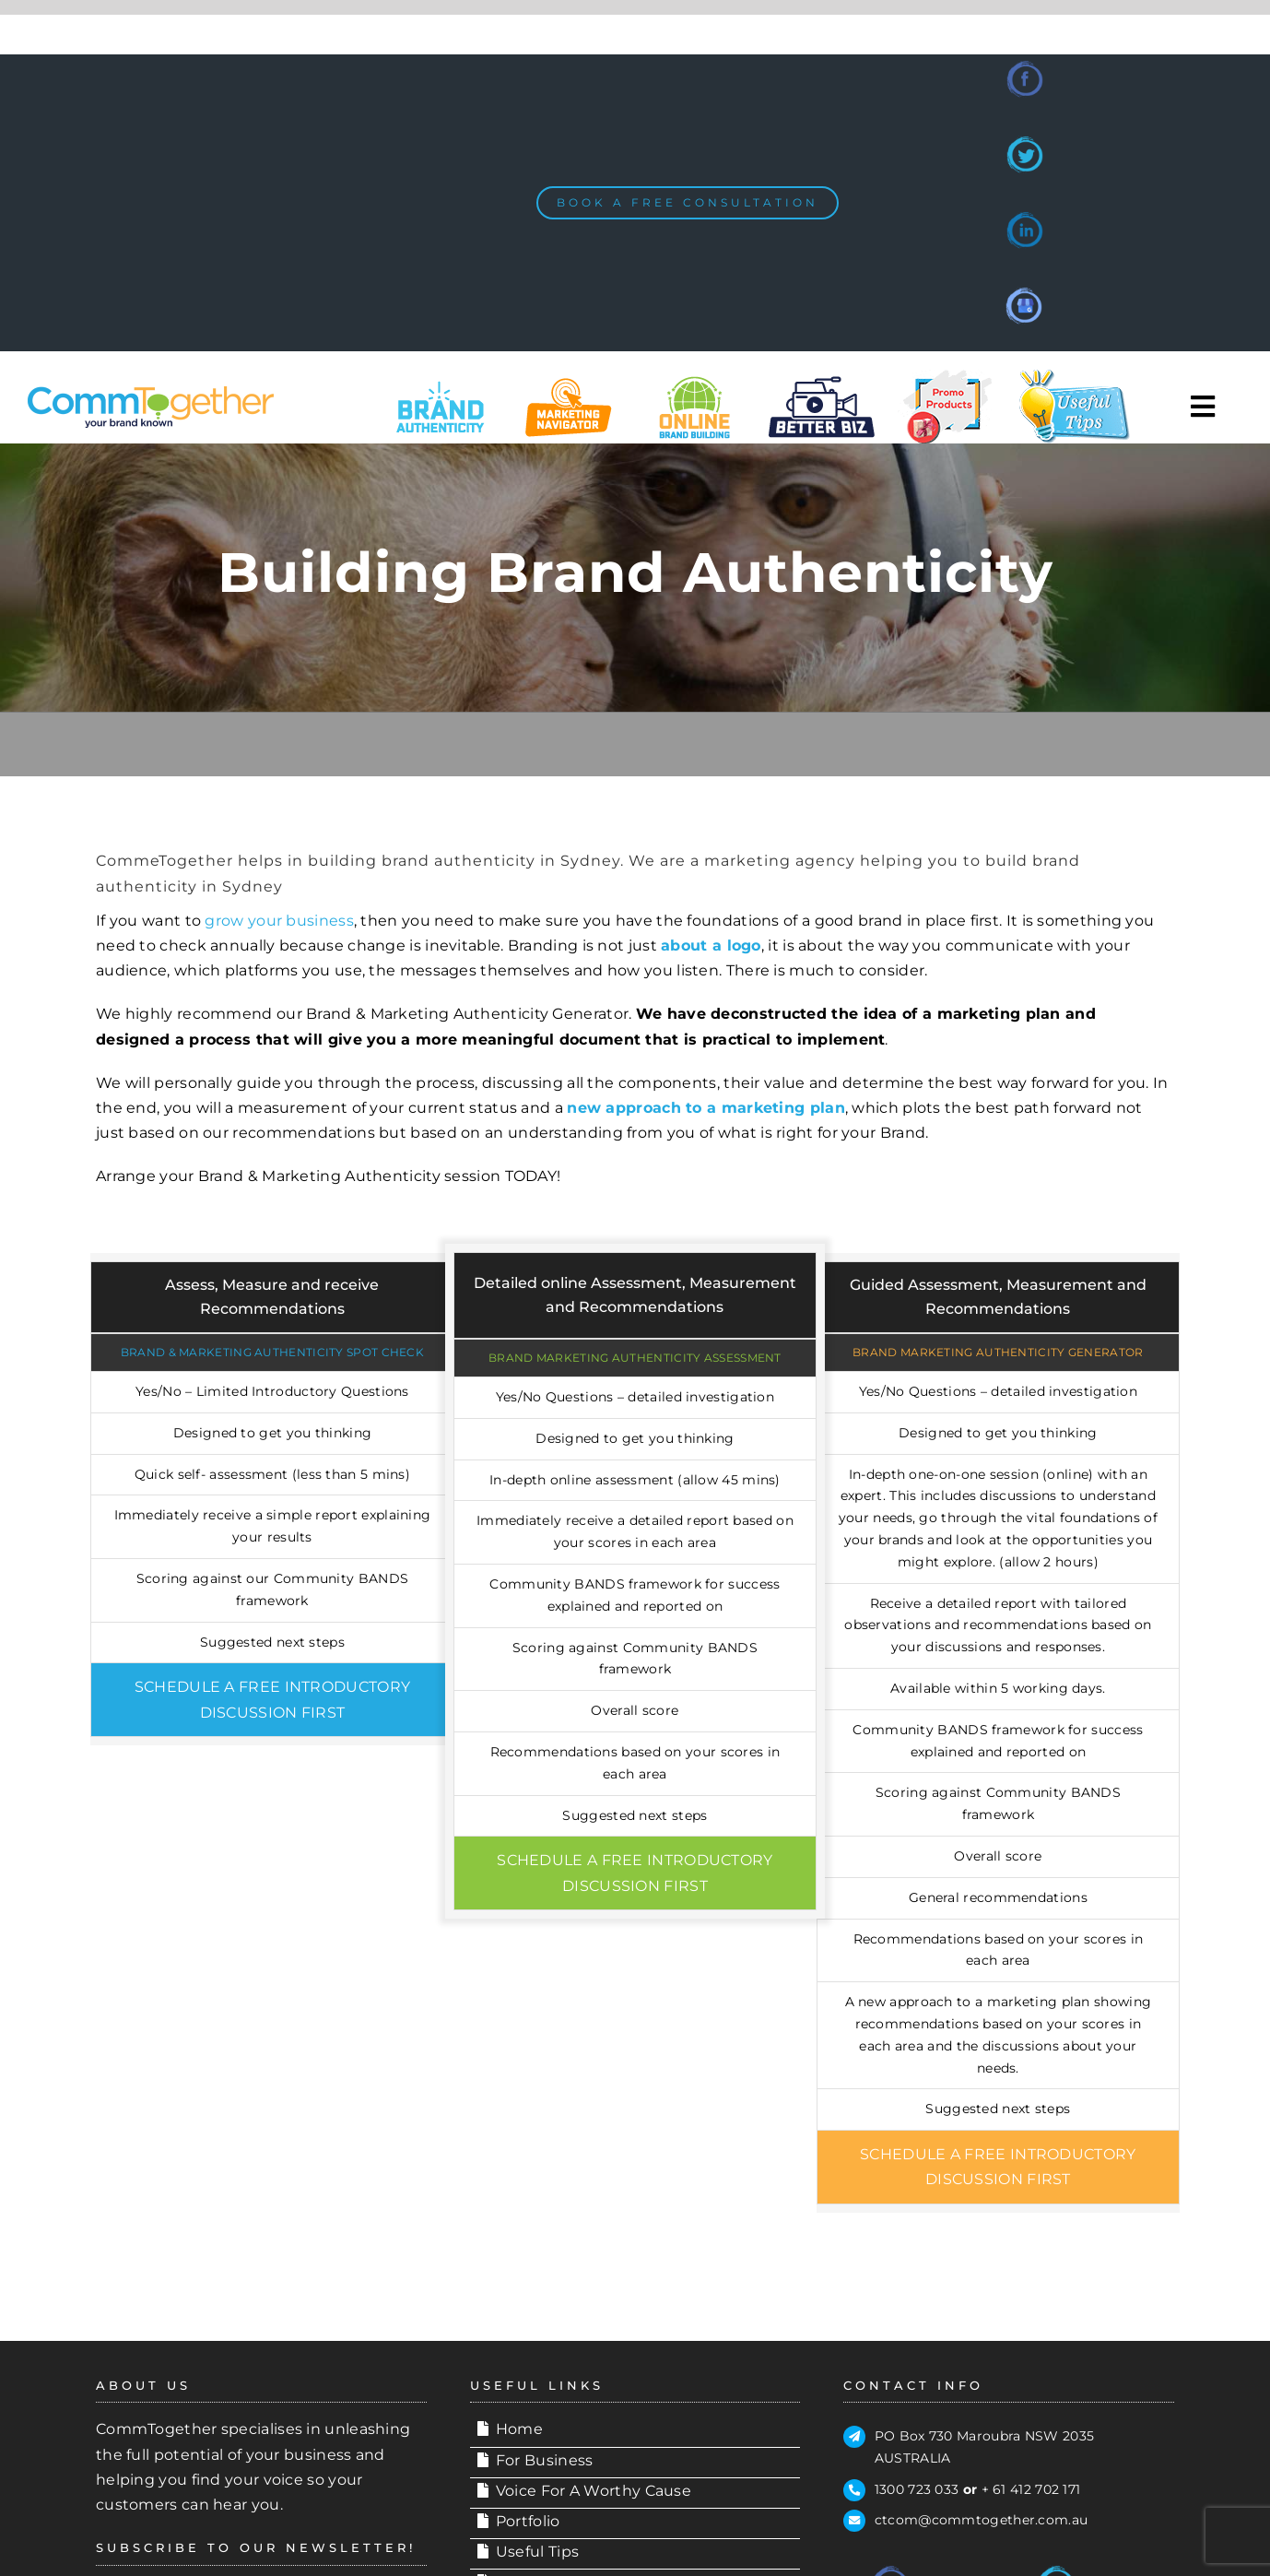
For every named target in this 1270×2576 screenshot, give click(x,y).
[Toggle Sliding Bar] (1202, 407)
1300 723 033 (917, 2489)
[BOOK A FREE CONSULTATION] (687, 202)
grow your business (279, 920)
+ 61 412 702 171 (1031, 2489)
